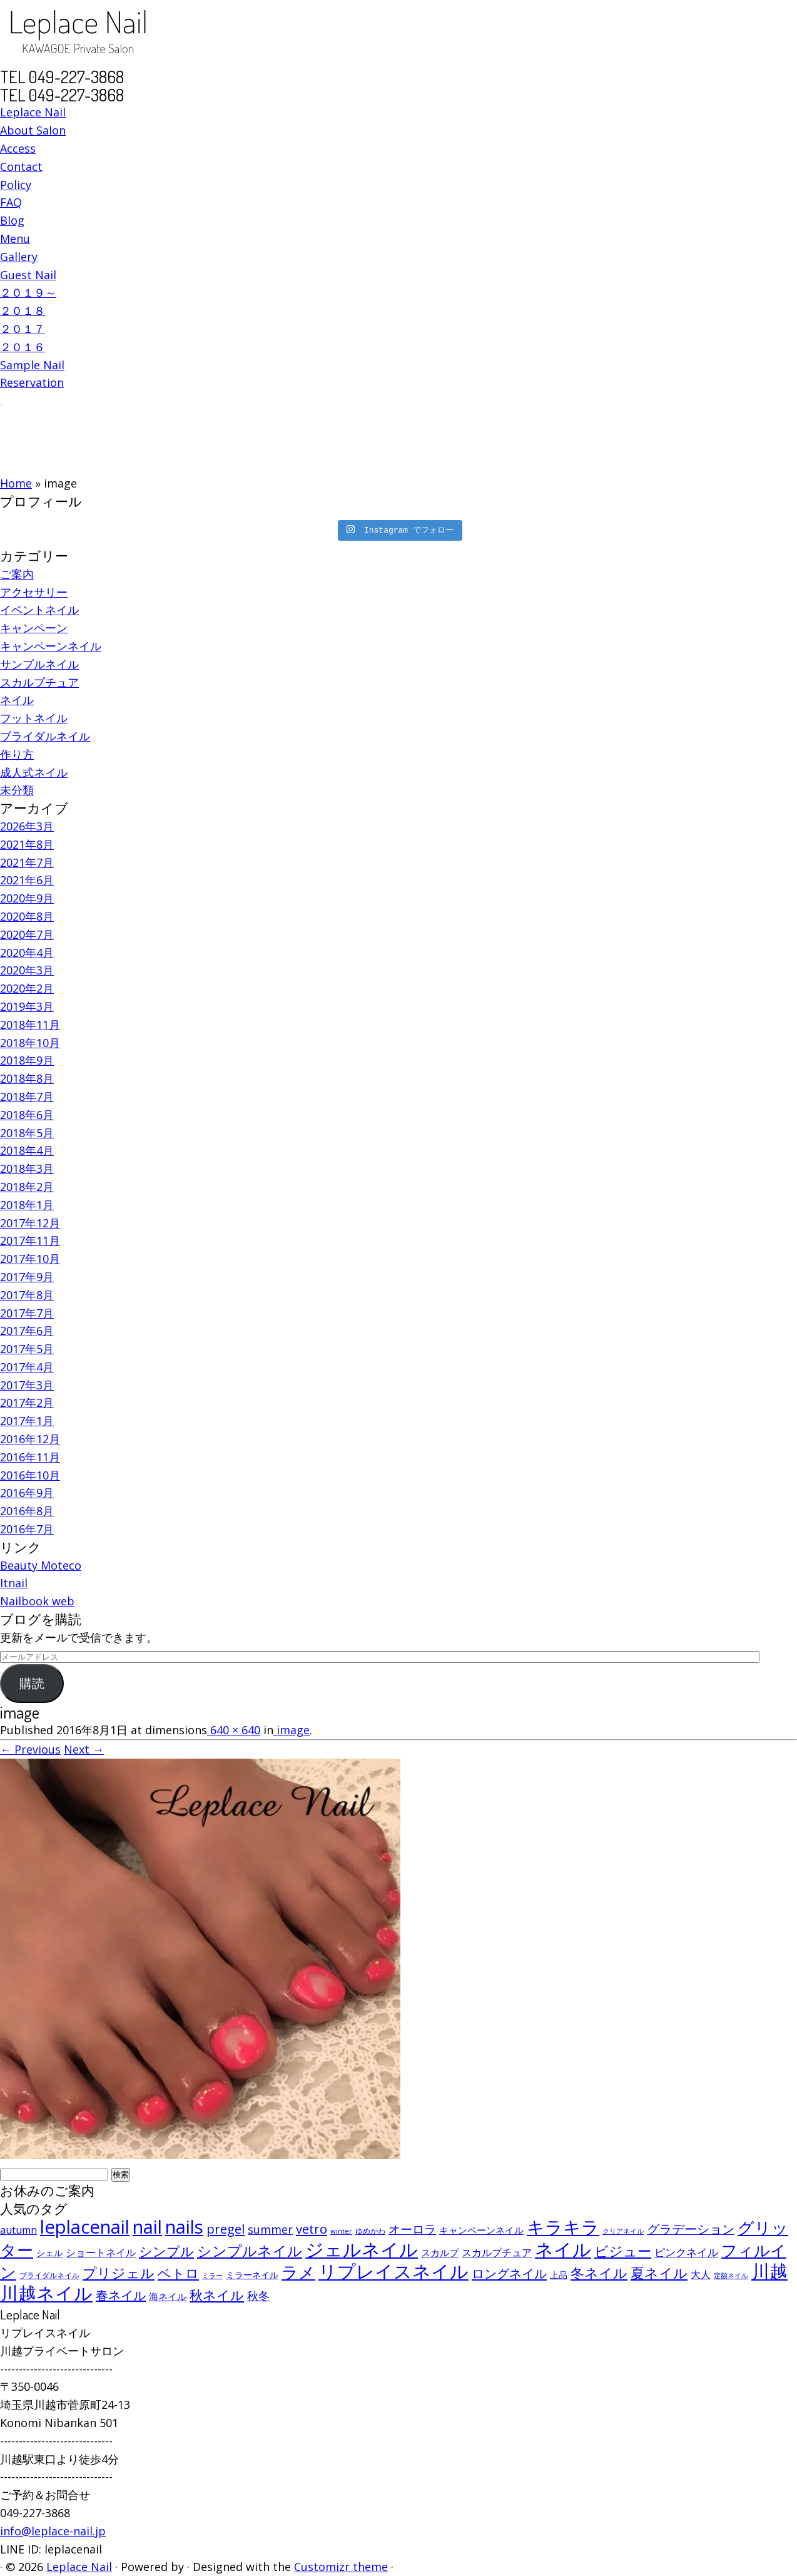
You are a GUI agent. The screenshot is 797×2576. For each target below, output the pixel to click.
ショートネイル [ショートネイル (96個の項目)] (101, 2252)
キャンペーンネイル (50, 645)
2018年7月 (27, 1096)
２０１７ (22, 328)
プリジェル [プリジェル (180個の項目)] (119, 2273)
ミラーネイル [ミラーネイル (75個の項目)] (252, 2275)
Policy (15, 184)
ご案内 (17, 573)
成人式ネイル (34, 772)
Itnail (14, 1582)
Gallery (19, 256)
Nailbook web (37, 1600)
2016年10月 (30, 1475)
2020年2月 (27, 988)
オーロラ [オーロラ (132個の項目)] (412, 2229)
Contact (21, 166)
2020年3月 (27, 970)
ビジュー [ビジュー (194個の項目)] (622, 2250)
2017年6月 (27, 1330)
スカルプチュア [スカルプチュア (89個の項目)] (497, 2252)
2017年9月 (27, 1276)
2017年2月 (27, 1402)
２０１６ (22, 346)
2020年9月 (27, 898)
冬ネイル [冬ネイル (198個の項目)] (599, 2272)
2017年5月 (27, 1348)
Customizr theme (341, 2566)
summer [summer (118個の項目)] (270, 2229)
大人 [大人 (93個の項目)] (701, 2274)
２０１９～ (28, 292)
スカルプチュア (39, 682)
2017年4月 (27, 1366)
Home (16, 483)
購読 (31, 1683)
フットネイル (34, 717)
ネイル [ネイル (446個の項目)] (563, 2249)
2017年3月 (27, 1385)
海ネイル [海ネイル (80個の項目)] (167, 2296)
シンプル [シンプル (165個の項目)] (166, 2251)
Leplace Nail (33, 112)
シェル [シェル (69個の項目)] (49, 2253)
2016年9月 (27, 1492)
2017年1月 (27, 1420)
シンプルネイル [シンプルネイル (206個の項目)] (249, 2251)
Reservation (32, 382)
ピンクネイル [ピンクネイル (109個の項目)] (686, 2252)
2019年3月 (27, 1006)
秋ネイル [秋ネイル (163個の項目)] (217, 2295)
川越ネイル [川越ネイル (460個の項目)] (46, 2293)
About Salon (33, 130)
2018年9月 (27, 1060)
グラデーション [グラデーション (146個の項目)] (690, 2229)
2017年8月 (27, 1294)
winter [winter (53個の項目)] (341, 2231)
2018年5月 (27, 1132)
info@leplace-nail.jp (53, 2530)
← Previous (30, 1749)
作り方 (17, 754)
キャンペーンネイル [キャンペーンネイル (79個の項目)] (481, 2230)
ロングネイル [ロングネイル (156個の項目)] (509, 2273)
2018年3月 (27, 1168)
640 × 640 (233, 1729)
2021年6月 (27, 879)
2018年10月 (30, 1042)
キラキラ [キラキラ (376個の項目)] (563, 2227)
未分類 (17, 789)
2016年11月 (30, 1456)
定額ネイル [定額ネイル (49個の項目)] (731, 2275)
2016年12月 (30, 1438)
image (291, 1729)
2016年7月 (27, 1528)
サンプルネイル (39, 664)
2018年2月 (27, 1186)
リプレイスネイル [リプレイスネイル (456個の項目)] (393, 2271)
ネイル (17, 699)
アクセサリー (34, 592)
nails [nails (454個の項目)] (184, 2226)
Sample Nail (32, 364)
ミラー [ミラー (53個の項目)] (212, 2275)
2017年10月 (30, 1258)
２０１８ (22, 310)
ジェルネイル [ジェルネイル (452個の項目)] (361, 2249)
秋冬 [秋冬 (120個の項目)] (258, 2295)
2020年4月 (27, 952)
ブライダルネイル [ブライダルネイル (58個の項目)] (49, 2275)
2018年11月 (30, 1024)
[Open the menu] (1, 405)
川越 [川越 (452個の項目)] (769, 2271)
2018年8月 (27, 1078)
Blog (12, 220)
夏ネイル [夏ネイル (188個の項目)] (659, 2273)
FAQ (11, 202)
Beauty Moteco (40, 1565)
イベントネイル (39, 609)
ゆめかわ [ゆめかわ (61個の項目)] (370, 2231)
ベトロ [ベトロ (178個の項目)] (178, 2273)
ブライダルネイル (45, 736)
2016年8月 (27, 1510)
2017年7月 (27, 1313)
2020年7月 (27, 934)
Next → (84, 1749)
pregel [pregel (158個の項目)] (225, 2228)
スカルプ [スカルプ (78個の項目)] (440, 2252)
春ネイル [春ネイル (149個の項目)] (121, 2295)
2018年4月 (27, 1150)
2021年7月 (27, 862)
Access (18, 148)
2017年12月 (30, 1222)
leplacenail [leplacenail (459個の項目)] (84, 2226)
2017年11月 (30, 1240)
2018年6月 (27, 1114)
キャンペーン (34, 627)
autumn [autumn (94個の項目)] (18, 2230)
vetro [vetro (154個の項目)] (311, 2228)
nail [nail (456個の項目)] (147, 2226)
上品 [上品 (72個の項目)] (558, 2275)
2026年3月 (27, 826)
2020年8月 (27, 916)
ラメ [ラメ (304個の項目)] (298, 2272)
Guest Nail (28, 274)
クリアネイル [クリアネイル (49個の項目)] (623, 2231)
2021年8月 (27, 844)
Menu (15, 238)
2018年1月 (27, 1204)
